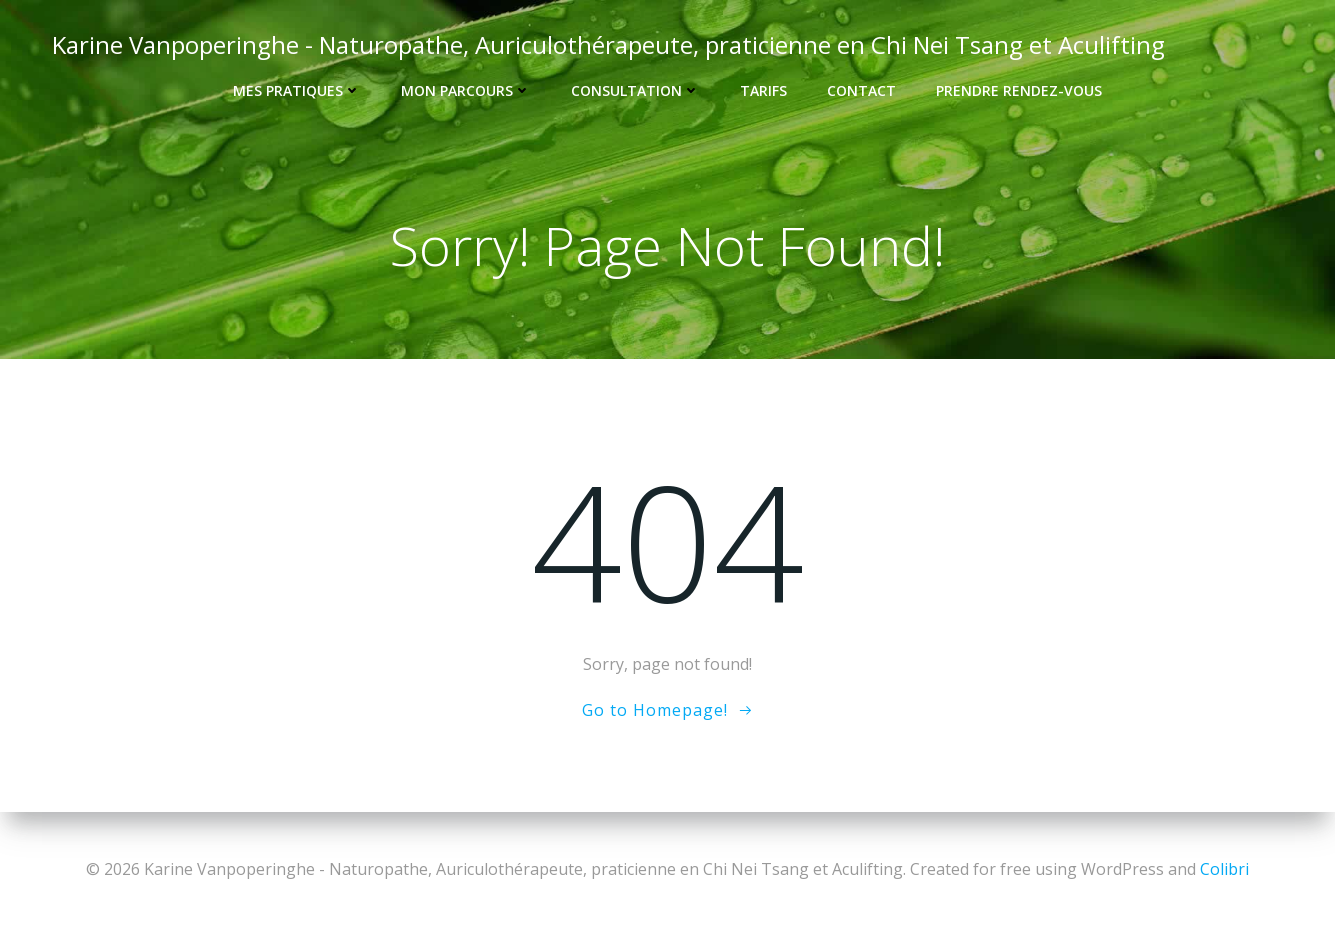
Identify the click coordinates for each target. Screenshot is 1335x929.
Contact (861, 90)
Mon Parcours (466, 90)
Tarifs (763, 90)
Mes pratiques (297, 90)
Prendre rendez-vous (1019, 90)
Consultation (635, 90)
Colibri (1224, 869)
